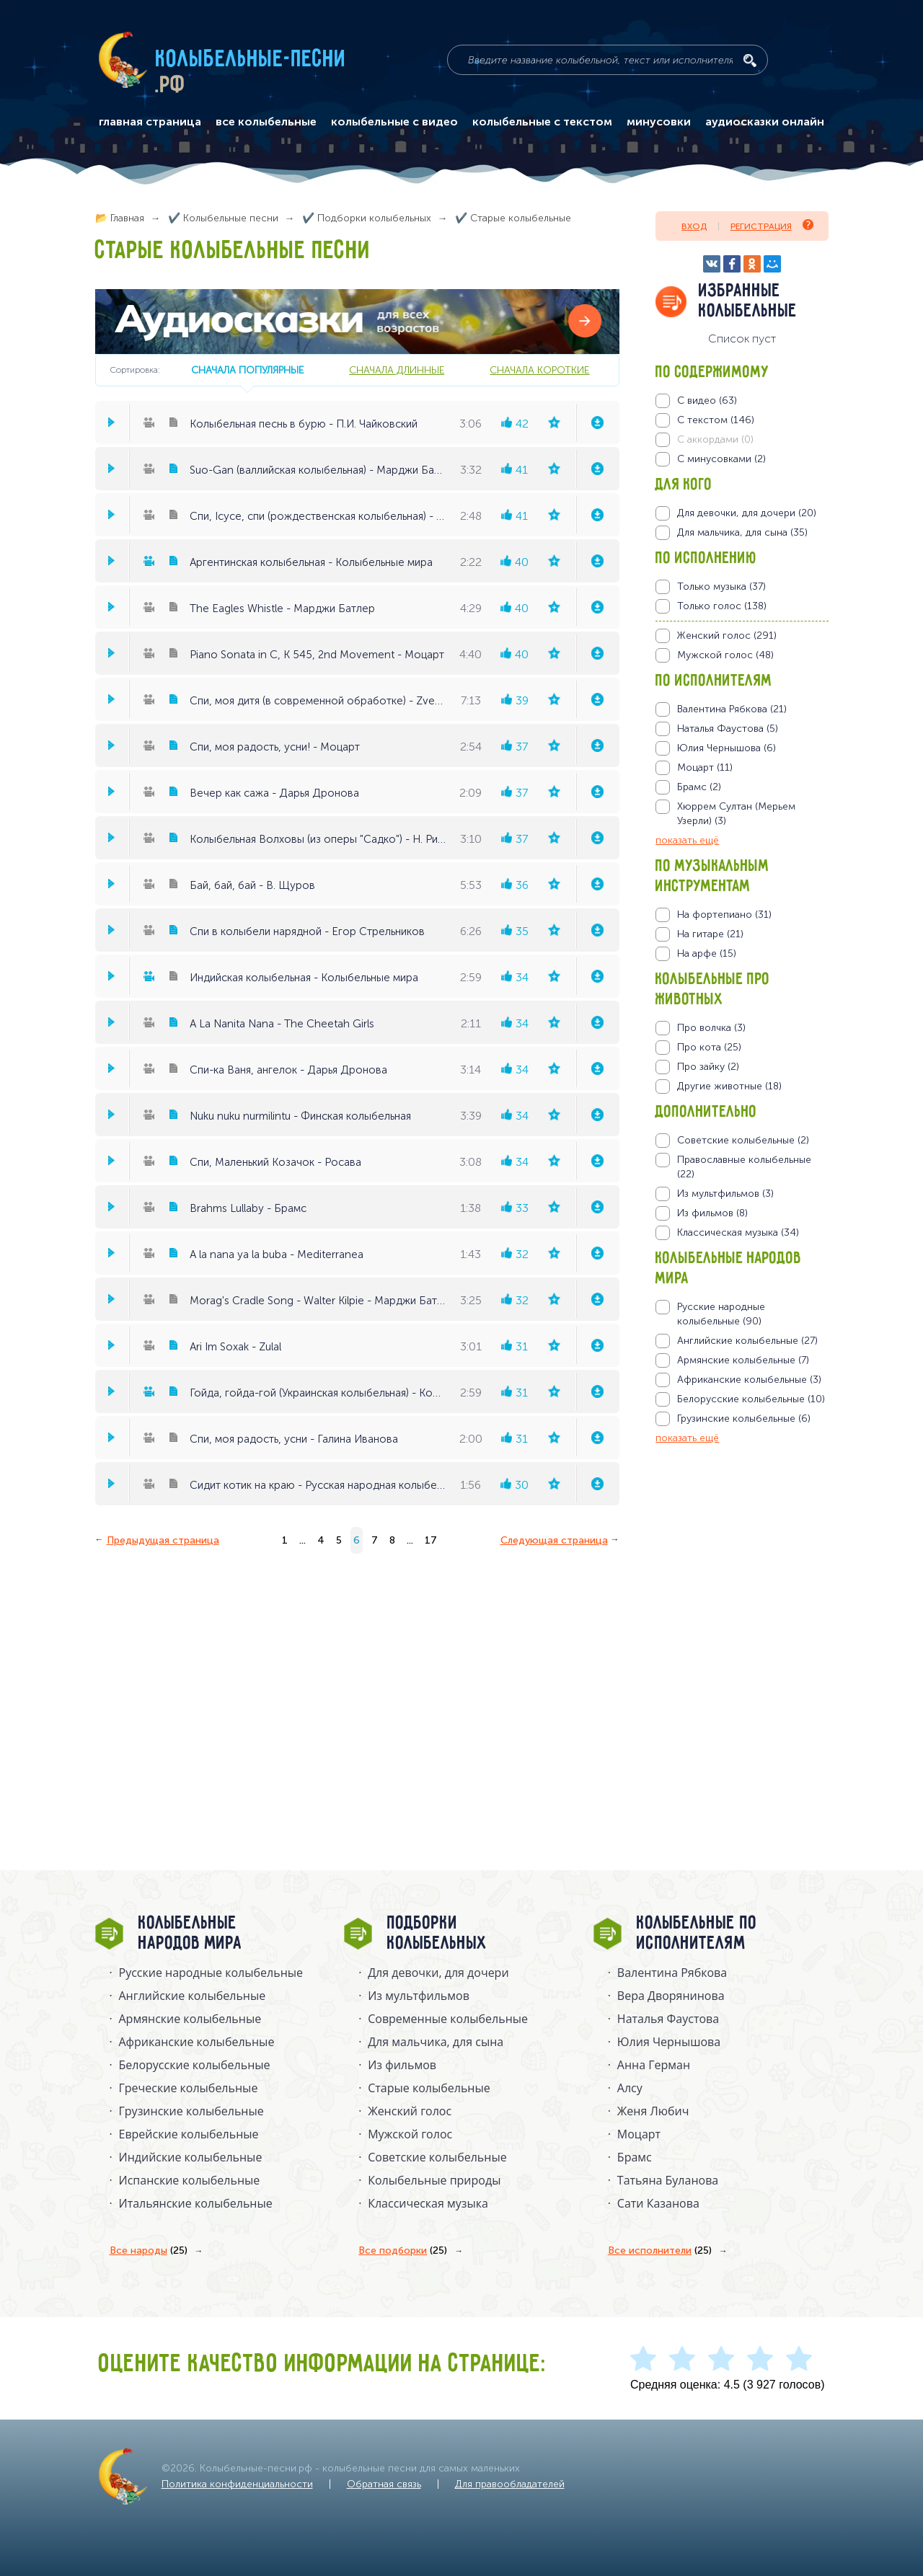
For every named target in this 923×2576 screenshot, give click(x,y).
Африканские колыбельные (197, 2042)
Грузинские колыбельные (191, 2111)
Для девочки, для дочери (438, 1972)
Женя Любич (653, 2111)
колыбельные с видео (394, 122)
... (302, 1540)
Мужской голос (410, 2134)
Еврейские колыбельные (189, 2134)
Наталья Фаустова (668, 2019)
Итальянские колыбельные (196, 2203)
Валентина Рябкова (672, 1972)
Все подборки (402, 2251)
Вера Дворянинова (671, 1996)
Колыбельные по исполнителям (697, 1933)
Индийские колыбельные (190, 2157)
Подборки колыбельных (437, 1933)
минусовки (659, 122)
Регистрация (771, 225)
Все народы (148, 2251)
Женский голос (409, 2111)
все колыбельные (266, 122)
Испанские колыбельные (189, 2180)
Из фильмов (402, 2065)
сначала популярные (247, 370)
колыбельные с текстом (542, 122)
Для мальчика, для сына (435, 2042)
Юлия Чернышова (668, 2042)
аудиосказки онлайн (764, 122)
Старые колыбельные (429, 2088)
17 (431, 1540)
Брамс (634, 2157)
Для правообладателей (510, 2484)
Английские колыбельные (192, 1996)
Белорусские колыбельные (194, 2065)
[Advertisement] (742, 1600)
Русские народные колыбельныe (211, 1972)
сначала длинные (396, 370)
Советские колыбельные (437, 2157)
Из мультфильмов (418, 1996)
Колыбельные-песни (251, 60)
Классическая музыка (428, 2203)
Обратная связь (384, 2484)
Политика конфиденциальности (237, 2484)
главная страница (150, 122)
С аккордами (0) (715, 439)
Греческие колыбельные (188, 2088)
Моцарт (639, 2134)
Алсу (629, 2088)
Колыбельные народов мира (190, 1933)
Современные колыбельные (448, 2019)
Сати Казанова (658, 2203)
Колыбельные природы (434, 2180)
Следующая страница (554, 1540)
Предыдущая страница (163, 1540)
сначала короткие (539, 370)
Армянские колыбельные (190, 2019)
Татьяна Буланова (667, 2180)
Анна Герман (653, 2065)
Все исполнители (660, 2251)
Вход (694, 226)
